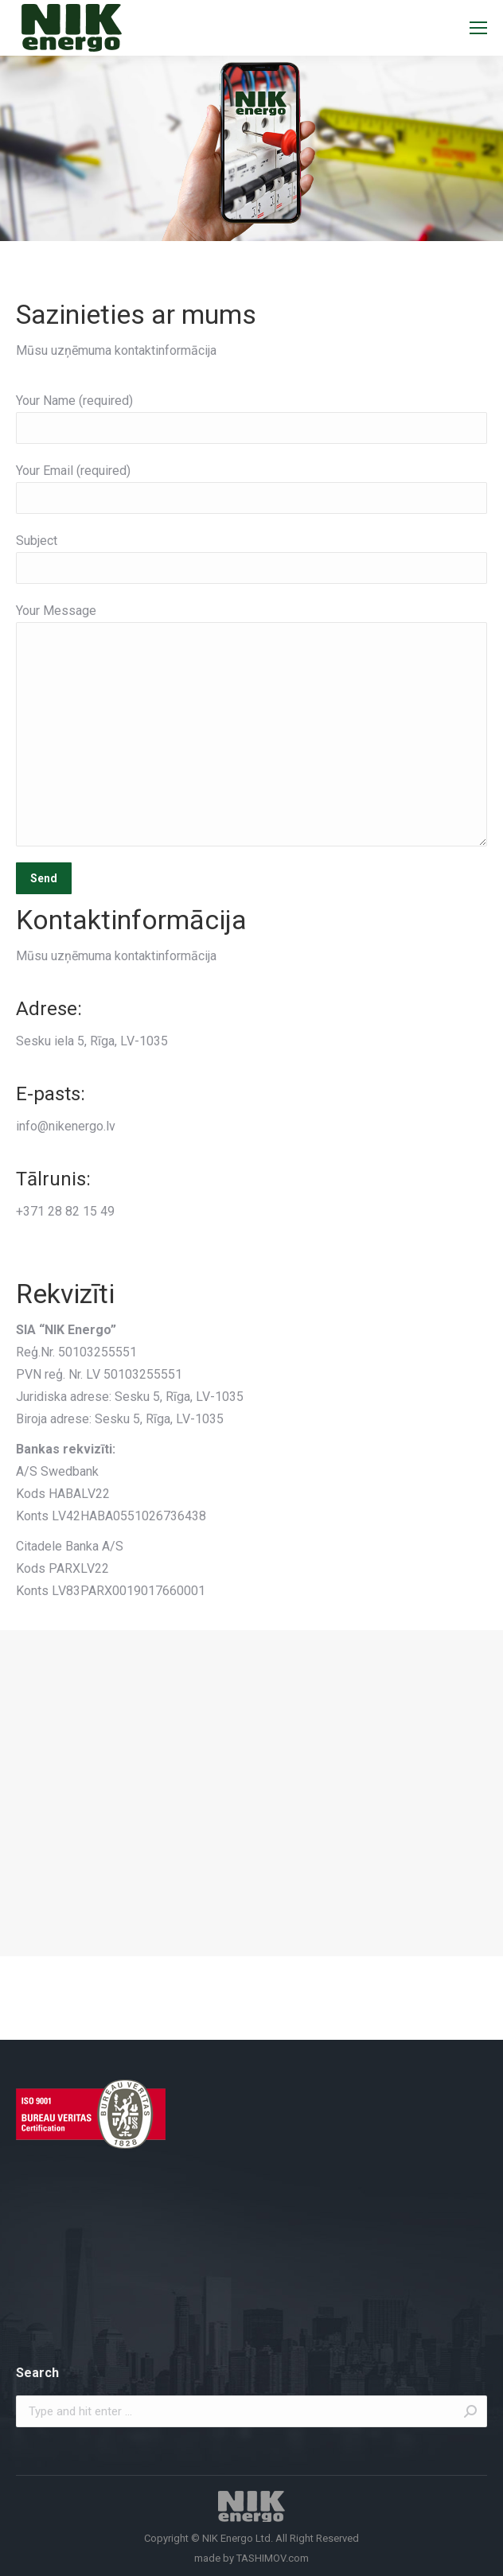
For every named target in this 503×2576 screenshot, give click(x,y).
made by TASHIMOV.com (251, 2558)
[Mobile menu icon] (478, 28)
